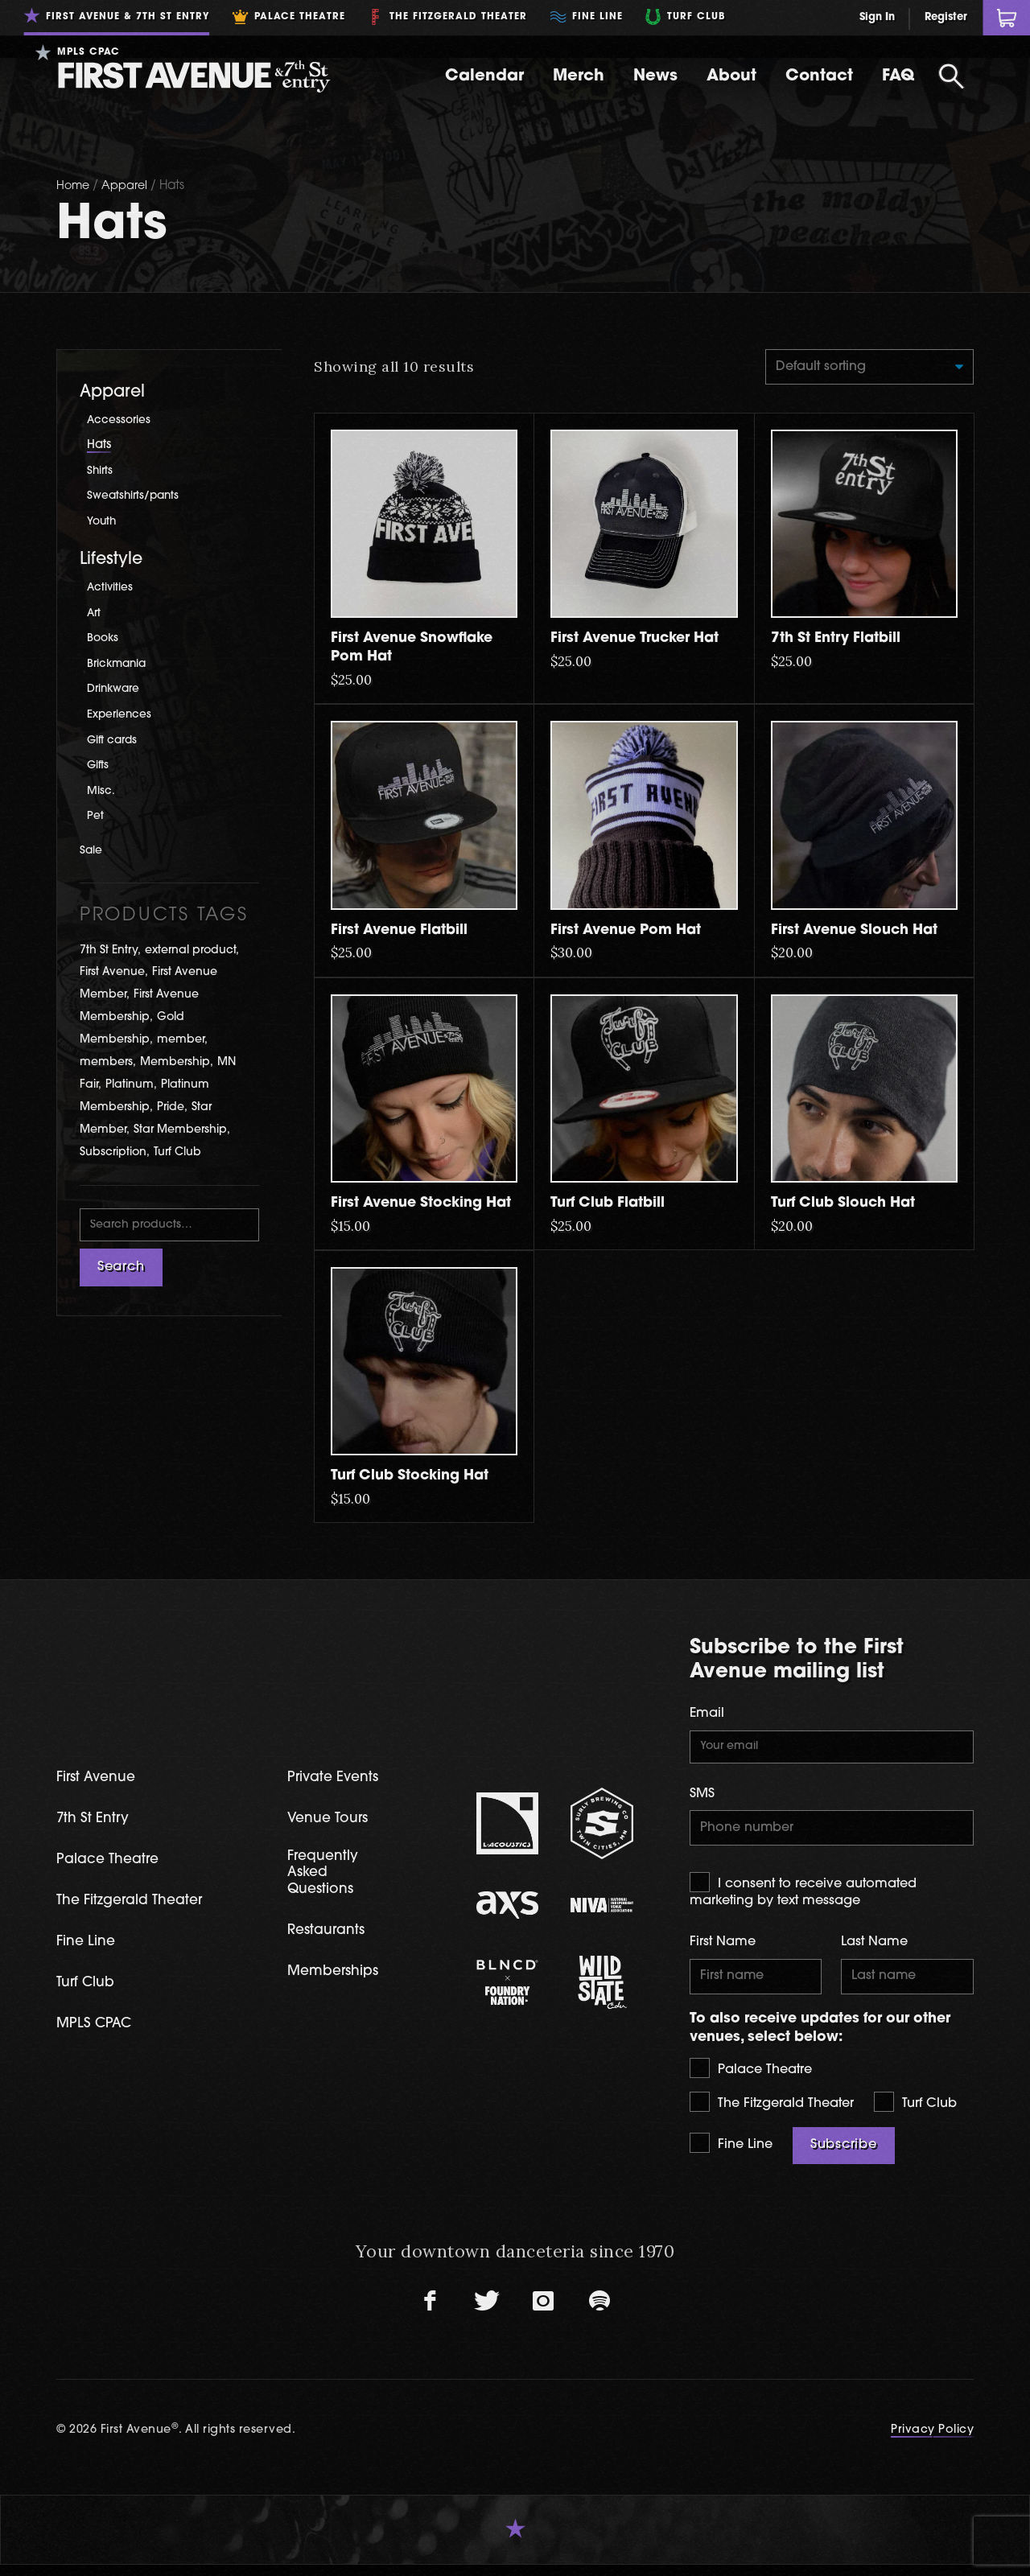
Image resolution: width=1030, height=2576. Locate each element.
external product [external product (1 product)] (190, 950)
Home (74, 186)
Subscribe (843, 2156)
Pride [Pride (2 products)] (170, 1107)
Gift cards (114, 741)
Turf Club (915, 2113)
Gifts (99, 765)
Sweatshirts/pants (137, 496)
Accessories (120, 420)
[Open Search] (951, 76)
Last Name (874, 1950)
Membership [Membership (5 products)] (175, 1062)
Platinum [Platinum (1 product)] (129, 1085)
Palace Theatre (751, 2080)
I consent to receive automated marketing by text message (803, 1898)
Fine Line (731, 2155)
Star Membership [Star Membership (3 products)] (180, 1130)
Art (94, 613)
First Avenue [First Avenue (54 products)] (112, 972)
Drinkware (116, 689)
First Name (723, 1950)
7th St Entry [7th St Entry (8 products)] (109, 950)
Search (121, 1269)
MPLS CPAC (97, 2032)
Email (707, 1716)
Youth (103, 522)
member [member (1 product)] (180, 1040)
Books (104, 638)
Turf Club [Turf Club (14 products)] (177, 1152)
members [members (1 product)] (106, 1062)
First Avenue (100, 1782)
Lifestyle (111, 559)
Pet (96, 816)
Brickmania (120, 664)
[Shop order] (861, 368)
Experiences (123, 715)
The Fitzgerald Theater (772, 2113)
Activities (112, 588)
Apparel (127, 186)
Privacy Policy (932, 2442)
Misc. (102, 791)
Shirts (101, 471)
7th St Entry (96, 1824)
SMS (702, 1799)
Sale (92, 851)
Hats (99, 445)
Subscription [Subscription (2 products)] (113, 1152)
